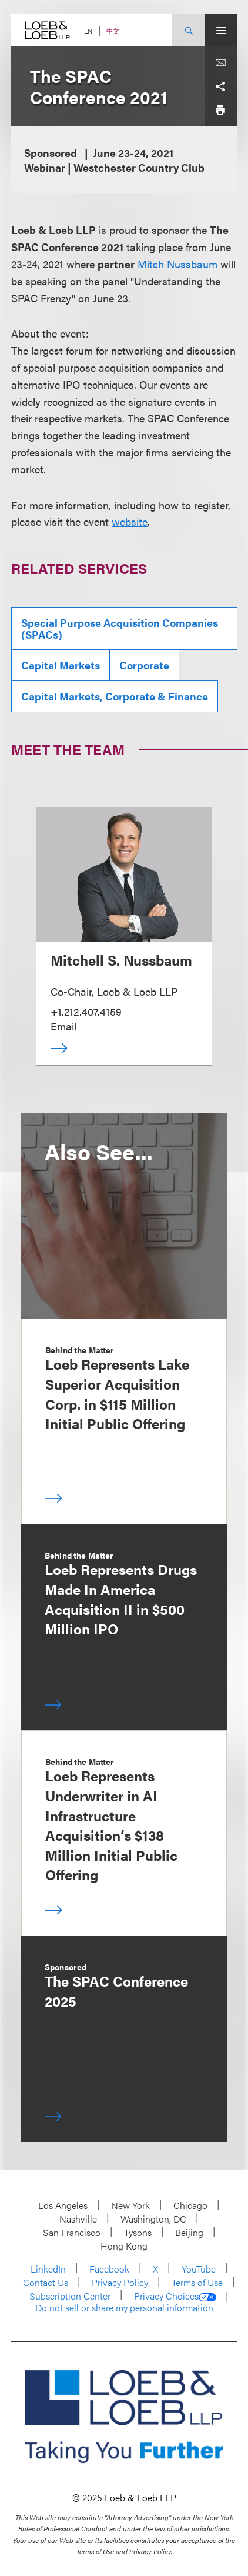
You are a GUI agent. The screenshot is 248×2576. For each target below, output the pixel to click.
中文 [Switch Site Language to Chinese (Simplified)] (112, 30)
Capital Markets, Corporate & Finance (114, 696)
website (130, 521)
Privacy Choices (175, 2296)
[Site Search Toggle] (188, 30)
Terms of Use (197, 2282)
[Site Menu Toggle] (221, 30)
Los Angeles (63, 2205)
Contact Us (45, 2282)
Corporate (144, 665)
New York (130, 2205)
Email (63, 1026)
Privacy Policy (120, 2282)
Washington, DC (153, 2218)
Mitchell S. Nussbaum (121, 960)
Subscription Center (69, 2296)
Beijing (189, 2232)
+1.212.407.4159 (86, 1011)
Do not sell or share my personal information (124, 2308)
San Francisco (71, 2232)
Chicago (190, 2205)
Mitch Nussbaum (177, 263)
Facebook (109, 2268)
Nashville (78, 2218)
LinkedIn (48, 2268)
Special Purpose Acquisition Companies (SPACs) (119, 628)
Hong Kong (124, 2246)
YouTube (199, 2268)
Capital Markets (60, 665)
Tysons (138, 2232)
